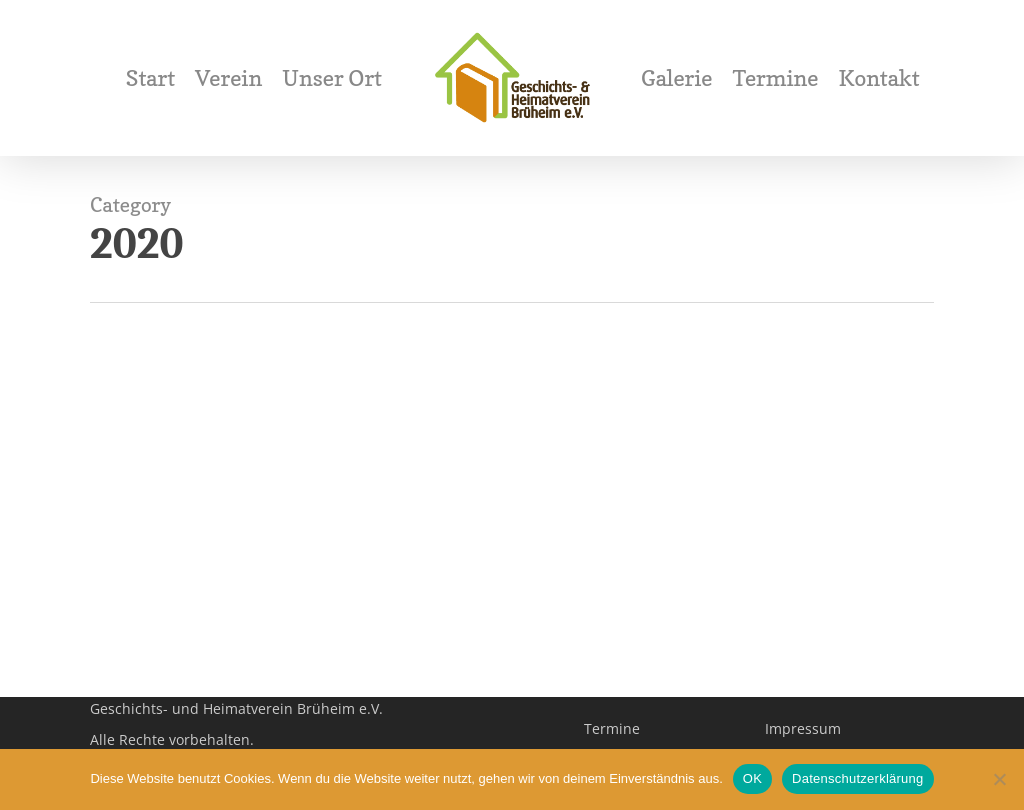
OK (752, 778)
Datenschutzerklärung (857, 778)
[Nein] (999, 779)
